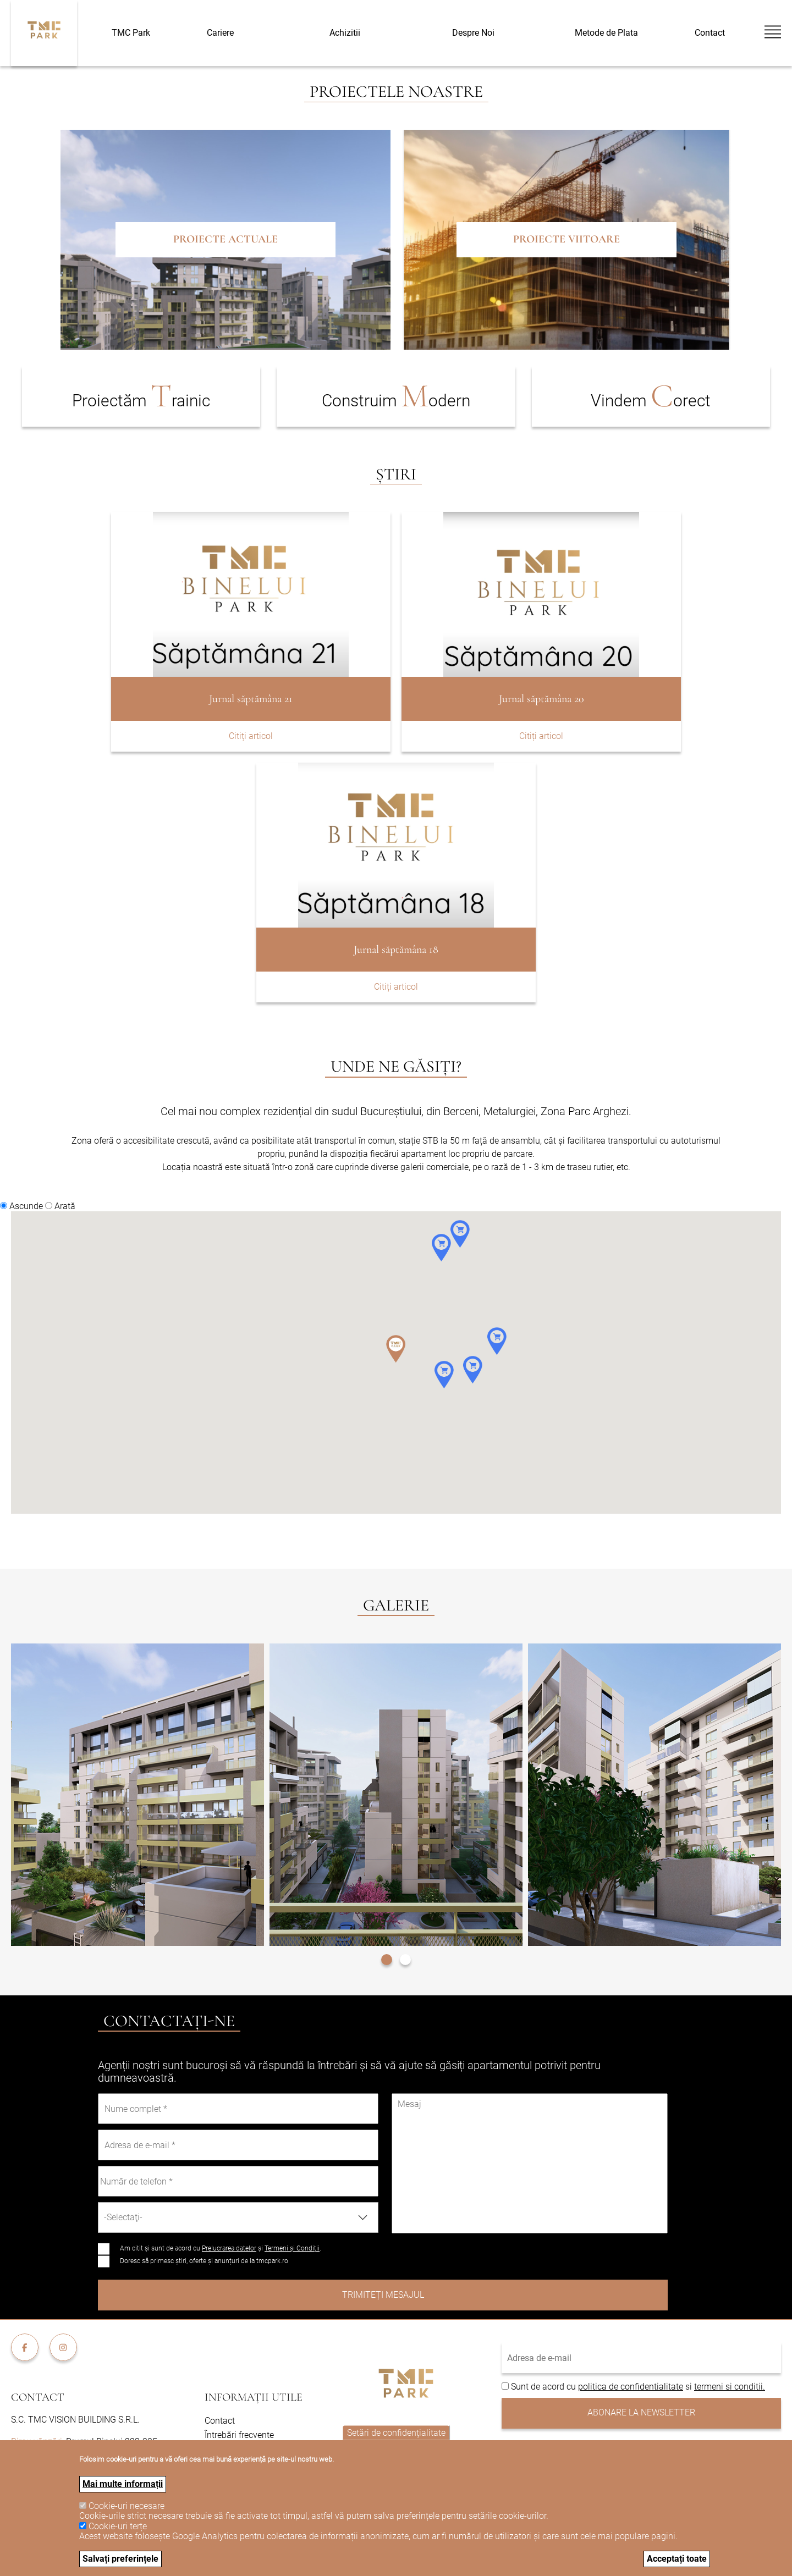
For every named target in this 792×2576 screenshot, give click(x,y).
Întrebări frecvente (239, 2435)
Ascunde (26, 1206)
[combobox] (238, 2217)
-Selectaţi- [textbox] (123, 2217)
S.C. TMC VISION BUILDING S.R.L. (75, 2419)
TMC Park (131, 32)
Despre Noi (473, 33)
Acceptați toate (677, 2558)
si (688, 2386)
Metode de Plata (606, 32)
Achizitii (344, 33)
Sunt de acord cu (544, 2386)
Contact (710, 33)
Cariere (220, 33)
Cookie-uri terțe (118, 2526)
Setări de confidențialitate (396, 2433)
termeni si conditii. (729, 2386)
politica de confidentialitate (630, 2386)
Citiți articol (251, 736)
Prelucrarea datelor (229, 2248)
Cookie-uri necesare (126, 2506)
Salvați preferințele (120, 2558)
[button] (386, 1958)
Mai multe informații (122, 2484)
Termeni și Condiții (292, 2248)
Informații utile (253, 2397)
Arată (64, 1206)
